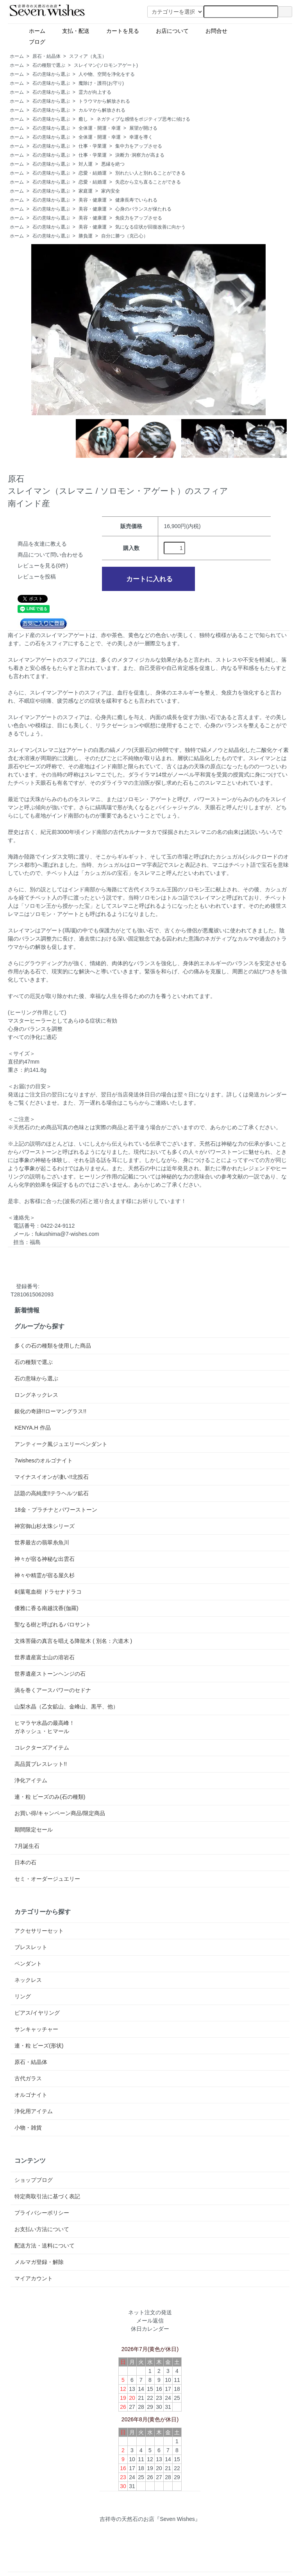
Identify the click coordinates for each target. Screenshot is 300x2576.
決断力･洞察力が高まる (139, 155)
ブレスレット (30, 1947)
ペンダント (28, 1963)
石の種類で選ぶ (48, 65)
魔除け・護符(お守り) (101, 83)
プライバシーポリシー (41, 2213)
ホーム (34, 30)
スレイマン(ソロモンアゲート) (106, 65)
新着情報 (26, 1310)
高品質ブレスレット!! (40, 1764)
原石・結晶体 (46, 56)
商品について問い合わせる (50, 555)
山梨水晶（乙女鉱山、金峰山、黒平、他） (66, 1706)
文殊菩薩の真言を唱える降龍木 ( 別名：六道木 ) (73, 1641)
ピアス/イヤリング (37, 2013)
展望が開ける (143, 128)
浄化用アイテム (33, 2111)
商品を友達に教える (42, 544)
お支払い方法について (41, 2229)
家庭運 (86, 191)
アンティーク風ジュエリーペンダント (60, 1444)
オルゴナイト (30, 2095)
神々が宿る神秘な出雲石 (44, 1559)
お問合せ (213, 30)
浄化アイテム (30, 1780)
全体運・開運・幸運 (100, 128)
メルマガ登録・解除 (39, 2262)
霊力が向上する (95, 92)
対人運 (86, 164)
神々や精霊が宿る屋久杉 (44, 1575)
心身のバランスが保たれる (143, 209)
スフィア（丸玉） (88, 56)
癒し (83, 119)
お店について (169, 30)
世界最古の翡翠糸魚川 (41, 1542)
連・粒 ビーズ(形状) (38, 2045)
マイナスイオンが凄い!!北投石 (51, 1477)
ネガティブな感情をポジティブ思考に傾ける (143, 119)
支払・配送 (73, 30)
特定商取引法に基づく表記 (47, 2196)
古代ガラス (28, 2078)
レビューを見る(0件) (43, 565)
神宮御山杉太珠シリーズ (44, 1526)
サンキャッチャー (36, 2029)
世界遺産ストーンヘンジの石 (50, 1674)
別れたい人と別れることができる (150, 173)
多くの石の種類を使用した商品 (52, 1345)
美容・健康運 (93, 200)
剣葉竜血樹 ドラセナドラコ (48, 1592)
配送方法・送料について (44, 2245)
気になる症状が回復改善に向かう (150, 227)
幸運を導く (141, 137)
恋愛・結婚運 (93, 173)
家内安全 (110, 191)
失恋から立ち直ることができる (148, 182)
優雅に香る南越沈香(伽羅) (46, 1608)
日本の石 (25, 1862)
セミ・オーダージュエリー (47, 1879)
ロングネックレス (36, 1395)
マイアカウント (33, 2278)
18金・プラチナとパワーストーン (55, 1510)
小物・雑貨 (28, 2127)
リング (22, 1996)
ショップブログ (33, 2180)
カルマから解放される (102, 110)
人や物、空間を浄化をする (107, 74)
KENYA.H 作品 (32, 1428)
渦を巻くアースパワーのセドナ (52, 1690)
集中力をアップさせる (138, 146)
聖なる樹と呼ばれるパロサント (52, 1624)
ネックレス (28, 1980)
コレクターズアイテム (41, 1747)
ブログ (51, 41)
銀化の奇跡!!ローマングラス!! (50, 1411)
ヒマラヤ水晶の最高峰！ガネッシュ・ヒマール (44, 1727)
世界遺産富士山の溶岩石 (44, 1657)
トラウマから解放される (104, 101)
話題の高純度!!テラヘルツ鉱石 (51, 1493)
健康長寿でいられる (136, 200)
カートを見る (120, 30)
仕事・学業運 (93, 146)
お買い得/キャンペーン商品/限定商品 (59, 1813)
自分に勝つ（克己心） (124, 236)
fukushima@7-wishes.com (67, 1234)
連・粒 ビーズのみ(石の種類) (49, 1797)
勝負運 (86, 236)
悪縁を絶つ (113, 164)
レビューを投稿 (37, 576)
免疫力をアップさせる (138, 218)
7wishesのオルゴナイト (43, 1460)
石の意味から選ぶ (51, 74)
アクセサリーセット (39, 1931)
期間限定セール (33, 1829)
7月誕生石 (26, 1846)
